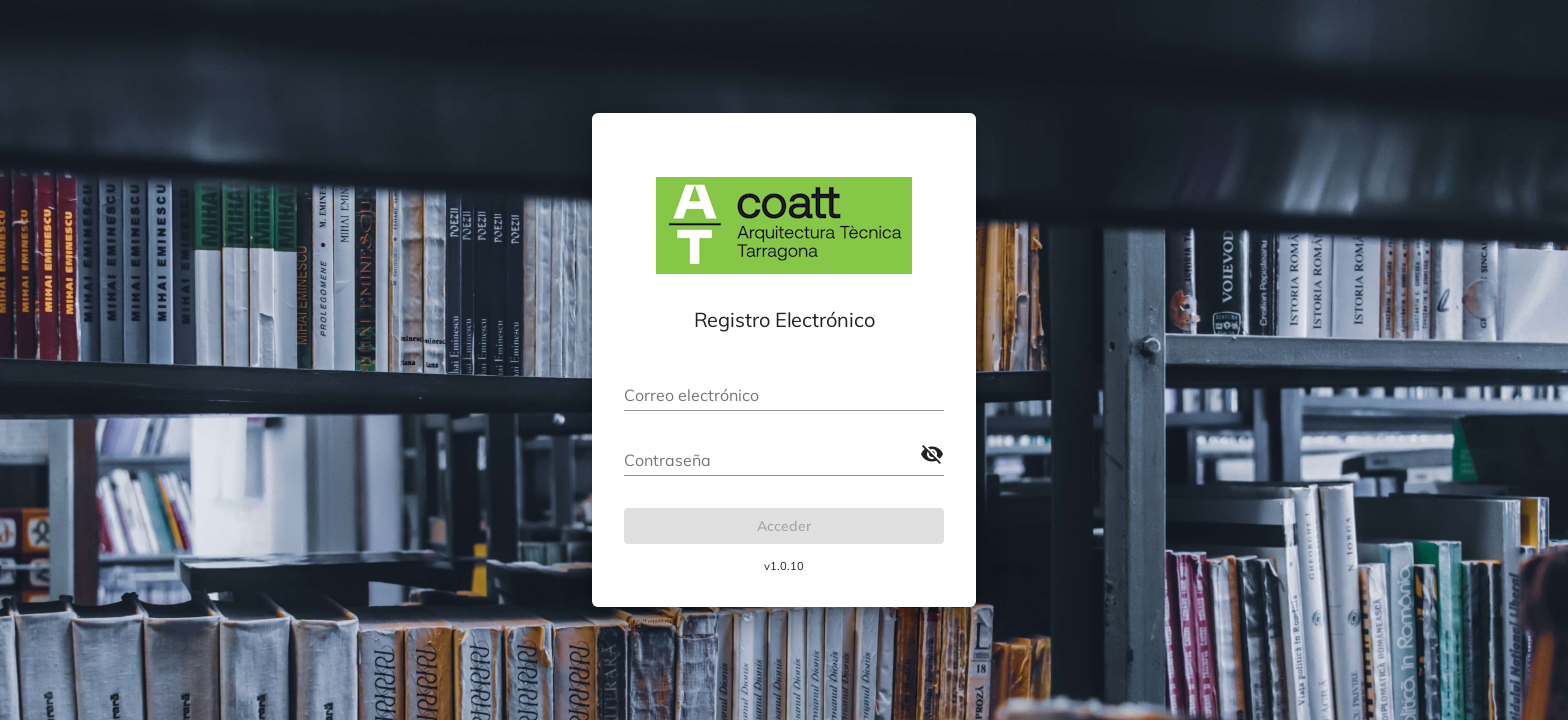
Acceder (784, 526)
